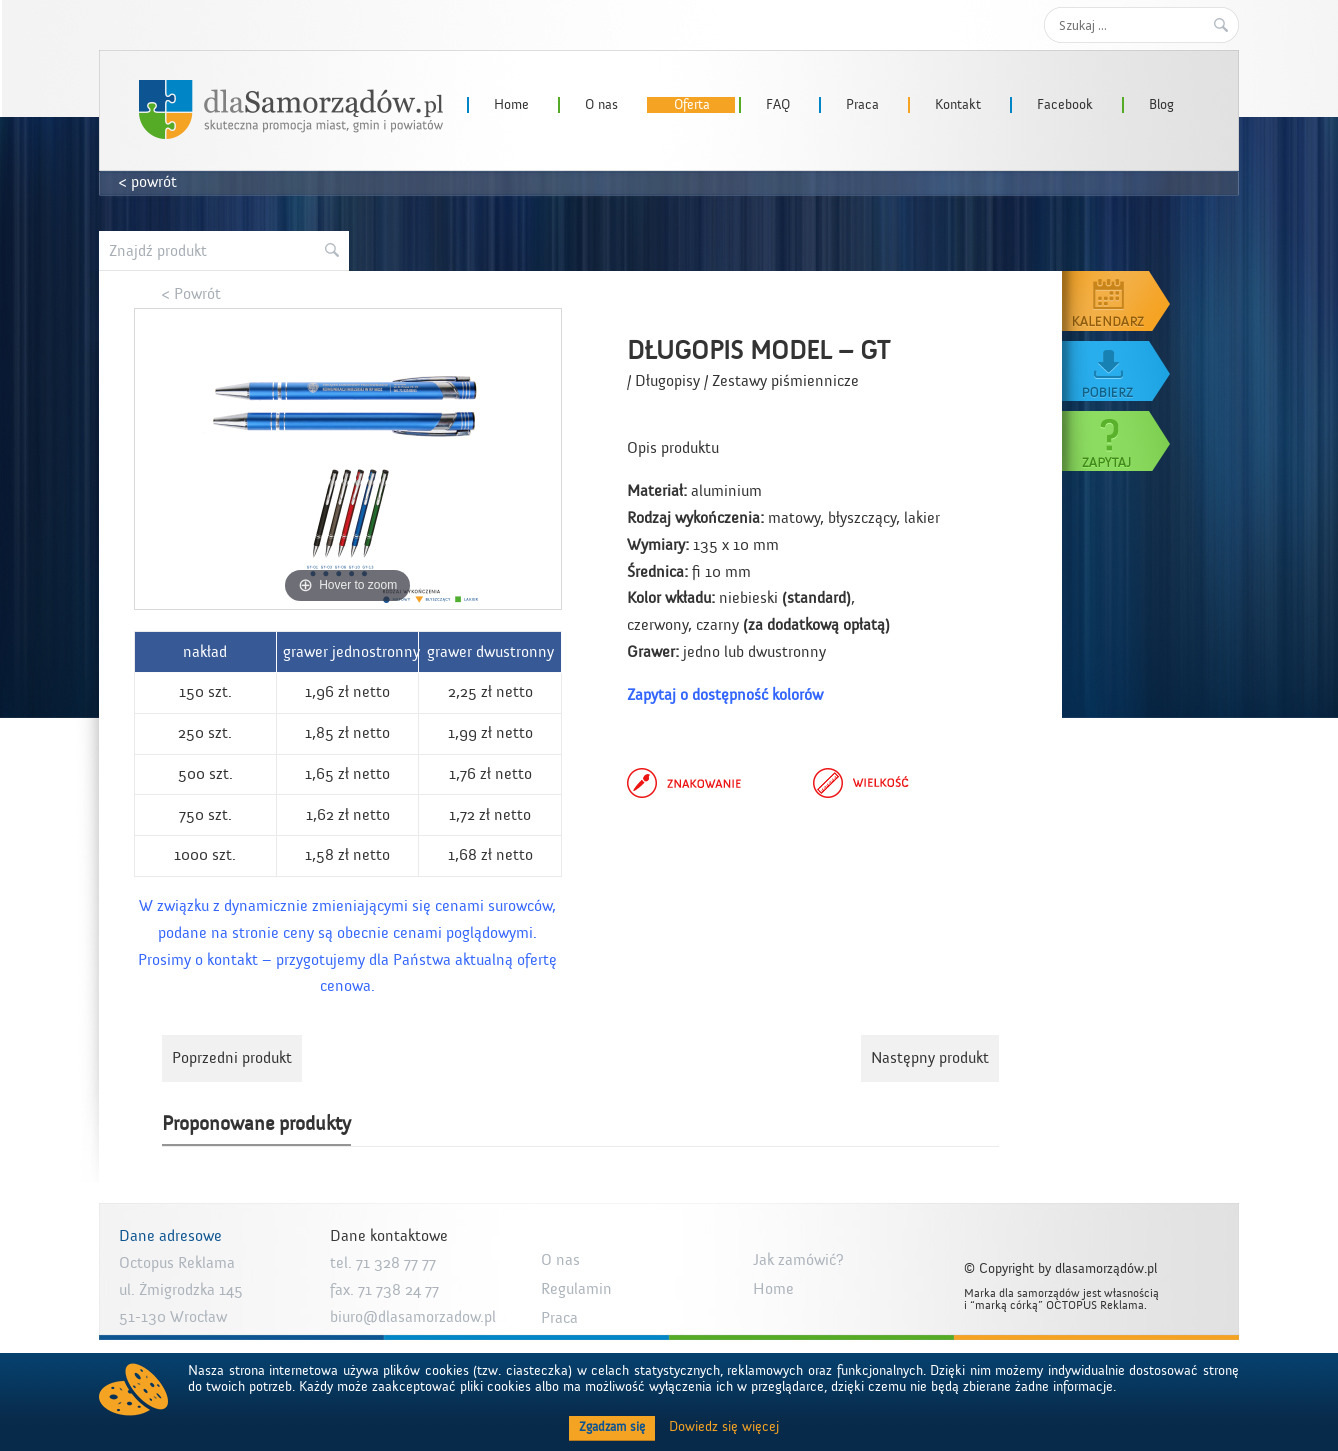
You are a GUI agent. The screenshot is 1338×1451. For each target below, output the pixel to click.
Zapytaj (1117, 441)
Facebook (1065, 105)
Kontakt (958, 105)
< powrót (148, 182)
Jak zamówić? (798, 1260)
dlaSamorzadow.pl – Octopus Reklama (291, 109)
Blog (1161, 105)
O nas (601, 105)
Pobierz (1117, 371)
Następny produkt (930, 1058)
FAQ (778, 105)
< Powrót (191, 294)
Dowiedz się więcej (724, 1427)
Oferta (692, 105)
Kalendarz (1117, 301)
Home (511, 105)
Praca (862, 105)
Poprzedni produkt (232, 1058)
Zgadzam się (612, 1427)
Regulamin (576, 1289)
